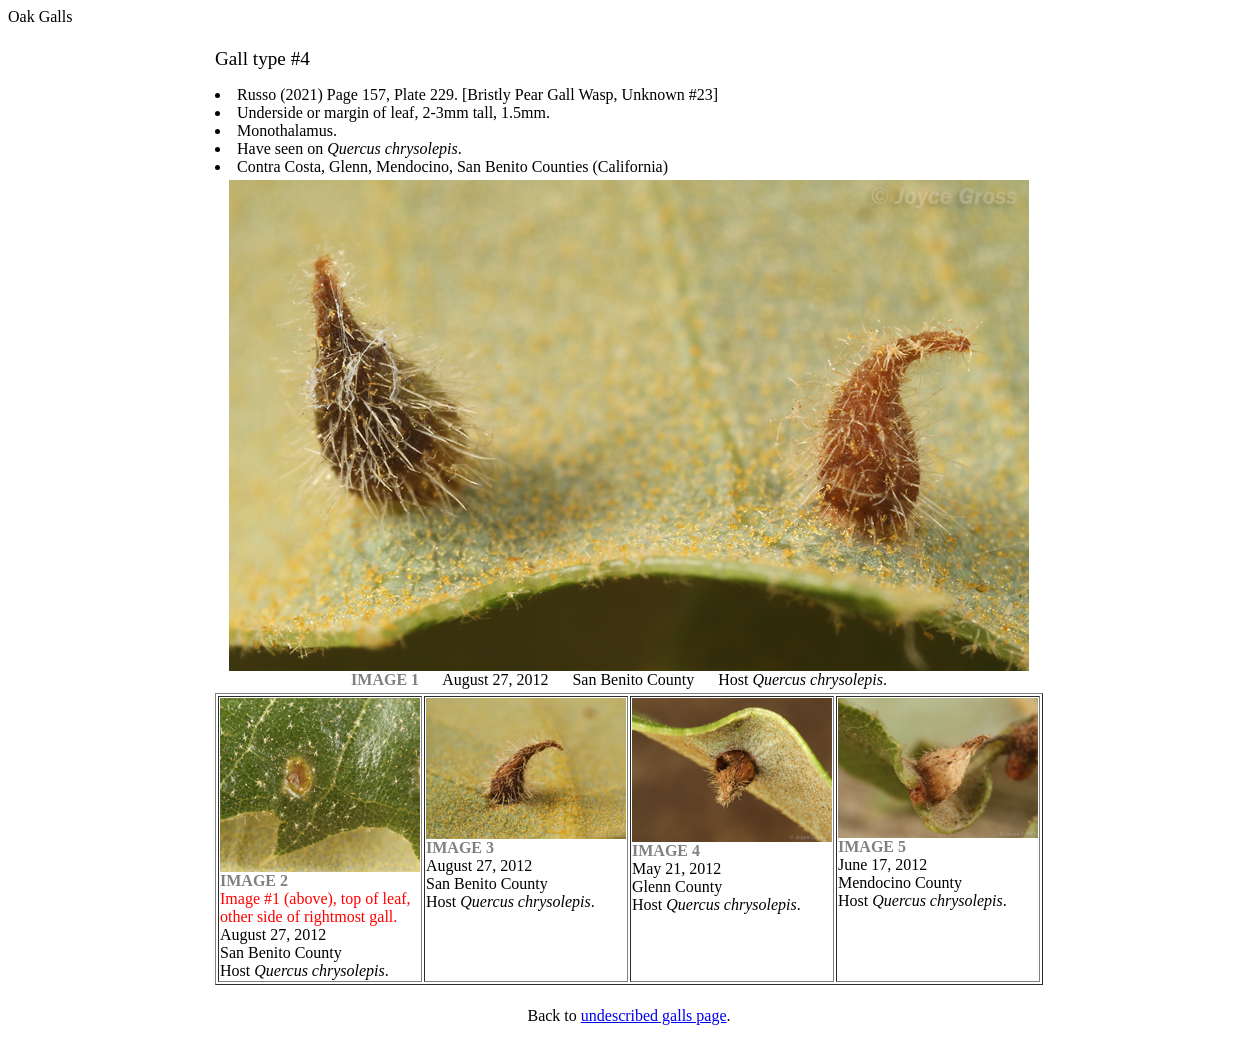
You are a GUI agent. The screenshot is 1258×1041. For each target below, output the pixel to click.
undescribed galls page (654, 1015)
